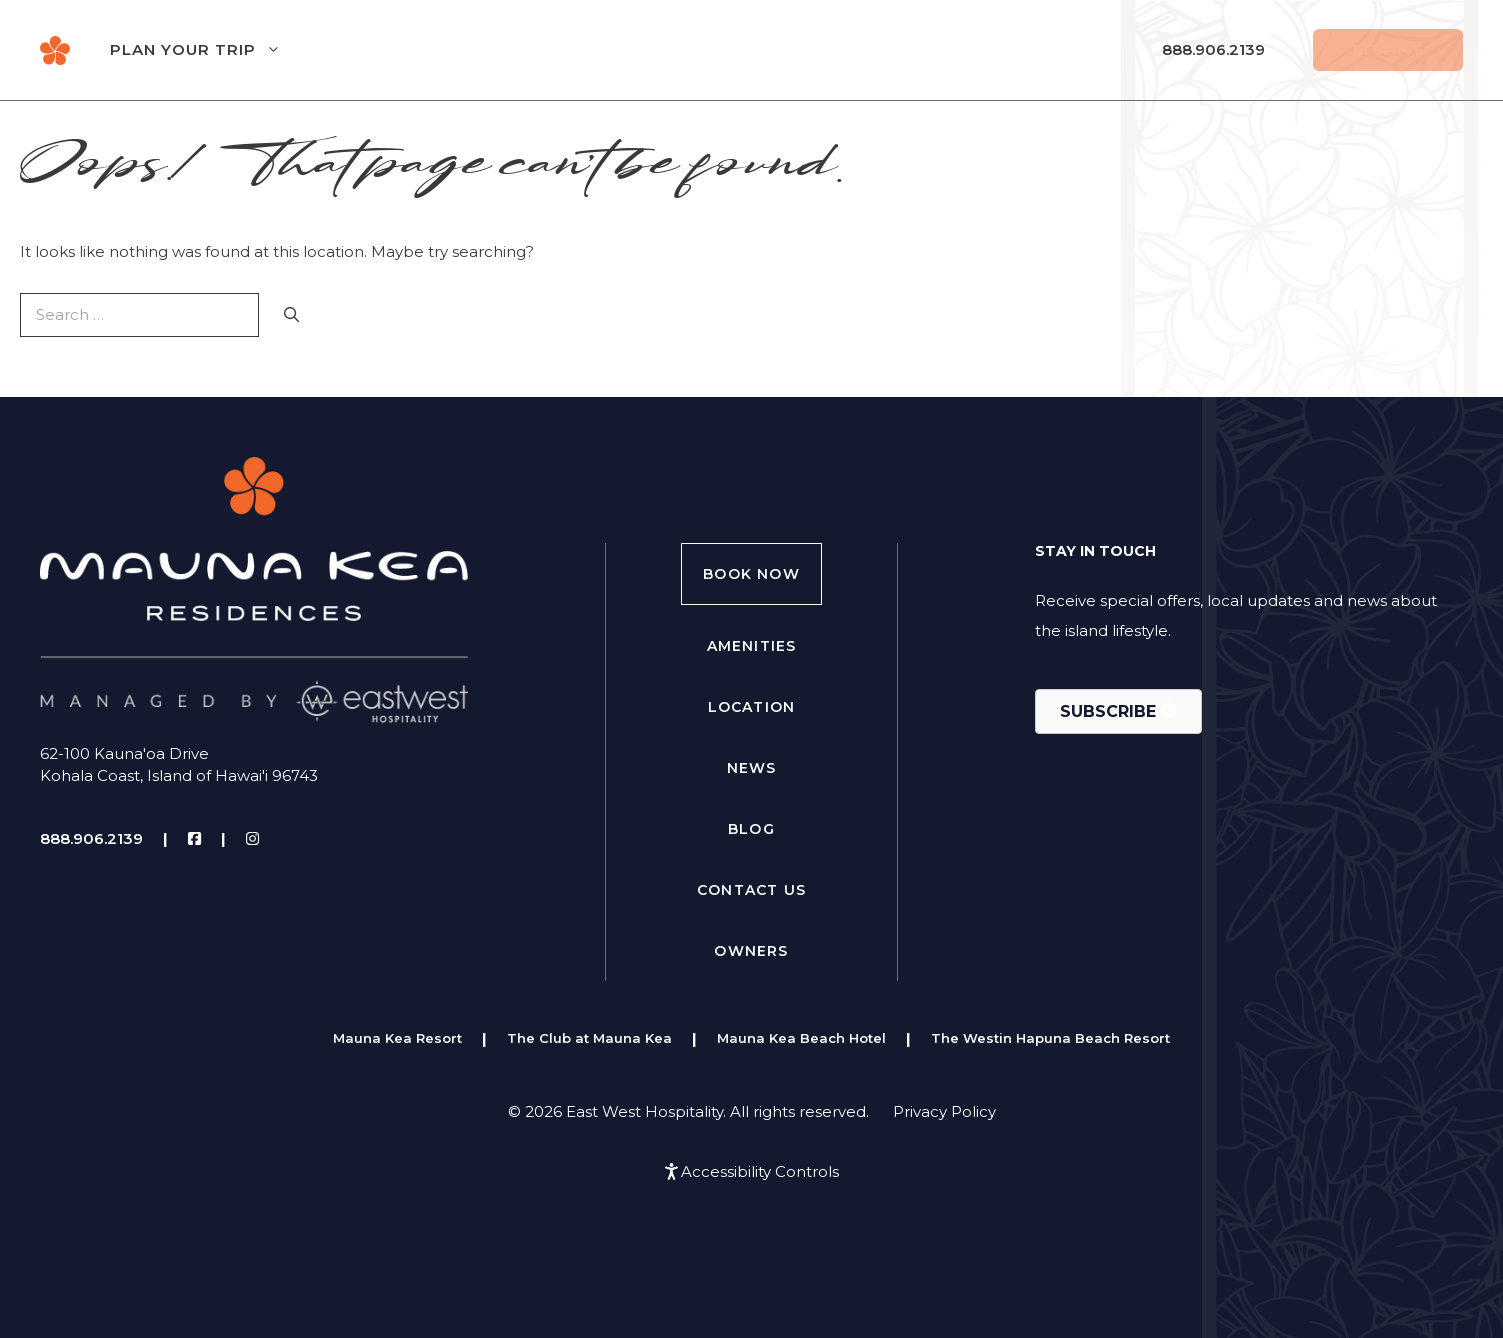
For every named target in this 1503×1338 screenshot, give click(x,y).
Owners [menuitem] (751, 951)
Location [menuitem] (752, 707)
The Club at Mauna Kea (589, 1038)
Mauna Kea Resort (397, 1038)
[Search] (291, 315)
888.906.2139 (1213, 49)
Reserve (1388, 49)
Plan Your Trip (215, 50)
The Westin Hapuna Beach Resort (1050, 1038)
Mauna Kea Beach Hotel (801, 1038)
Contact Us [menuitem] (751, 890)
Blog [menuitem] (751, 829)
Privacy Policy (944, 1111)
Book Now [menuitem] (751, 574)
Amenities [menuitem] (752, 646)
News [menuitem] (752, 768)
